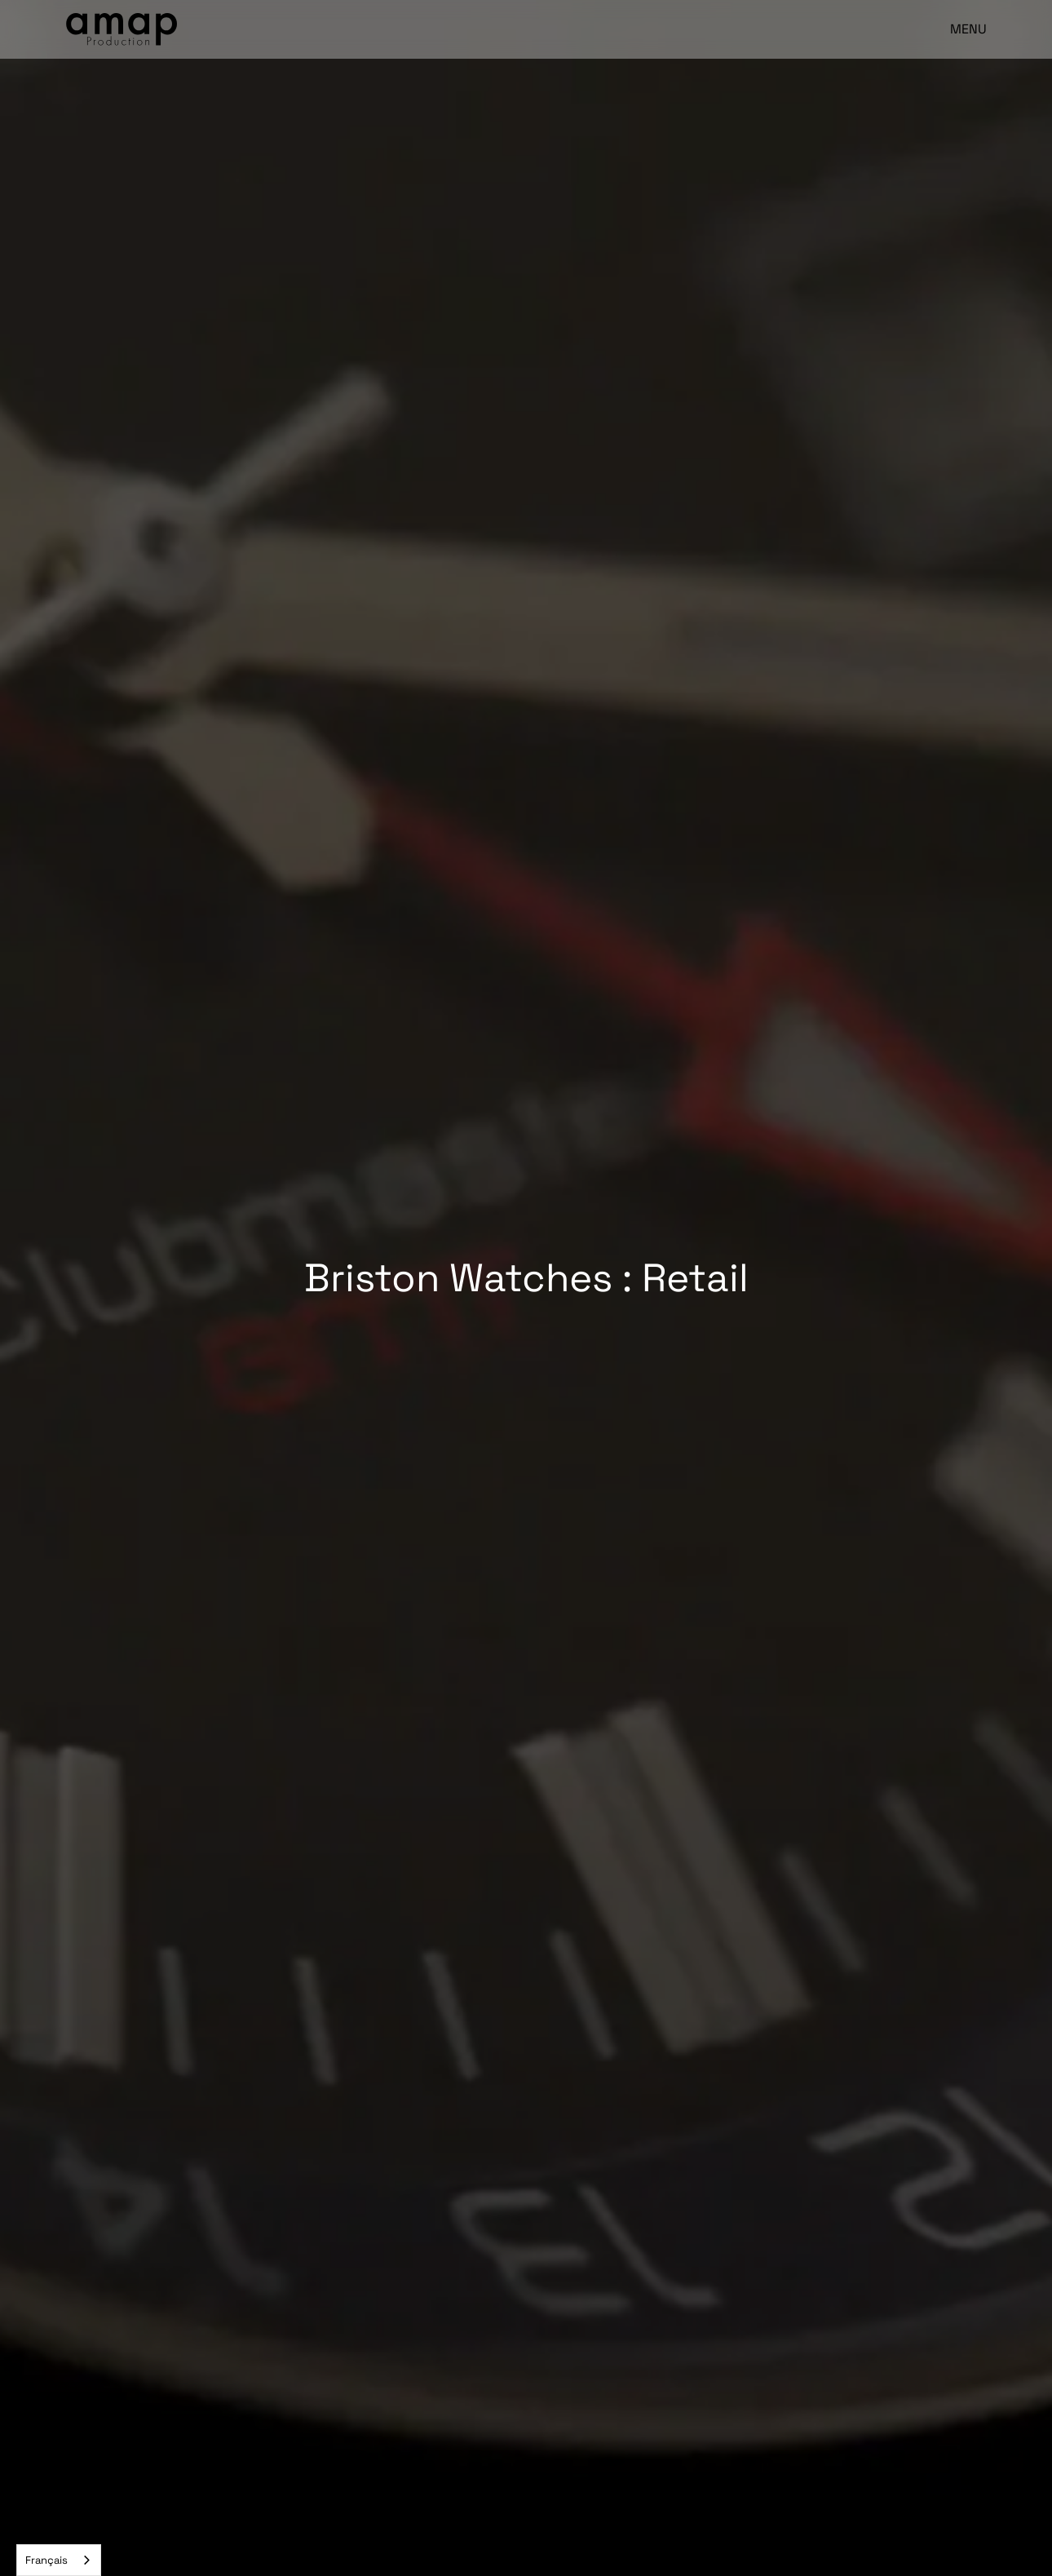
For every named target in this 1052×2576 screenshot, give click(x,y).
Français (46, 2560)
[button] (961, 29)
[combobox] (58, 2560)
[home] (121, 29)
